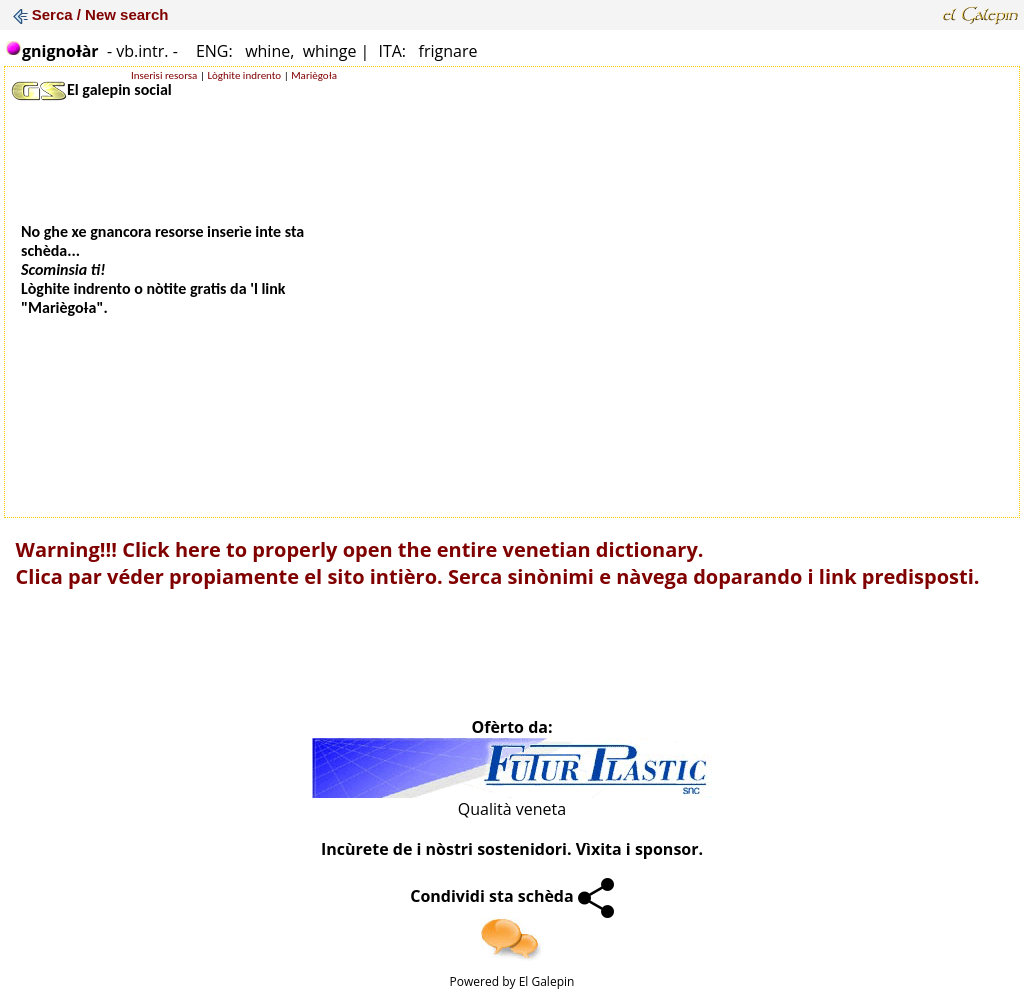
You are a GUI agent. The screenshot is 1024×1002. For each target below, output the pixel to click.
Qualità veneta (512, 809)
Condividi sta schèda (512, 896)
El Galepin (547, 981)
